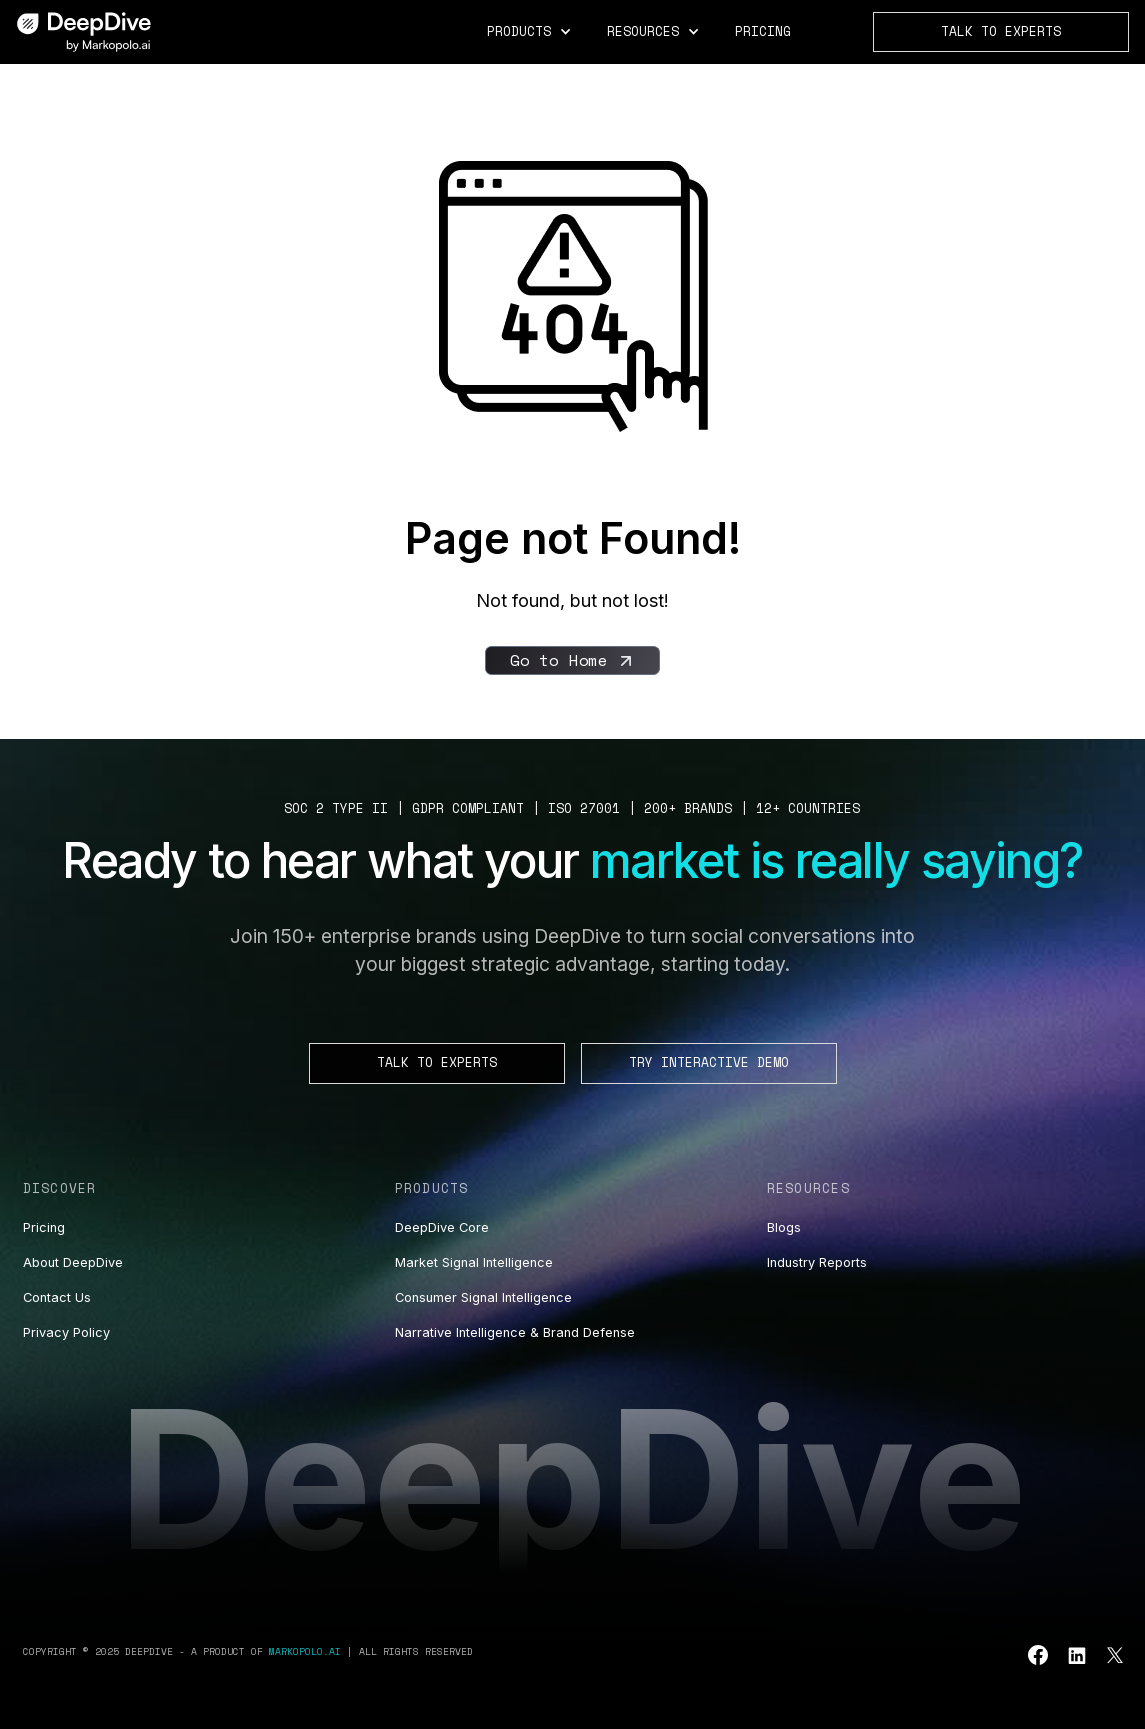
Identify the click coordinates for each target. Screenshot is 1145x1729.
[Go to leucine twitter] (1115, 1655)
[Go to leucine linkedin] (1077, 1655)
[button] (530, 32)
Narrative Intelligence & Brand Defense (515, 1332)
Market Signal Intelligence (474, 1262)
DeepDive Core (442, 1227)
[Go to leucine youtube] (1038, 1655)
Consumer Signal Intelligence (483, 1297)
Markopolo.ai (305, 1651)
